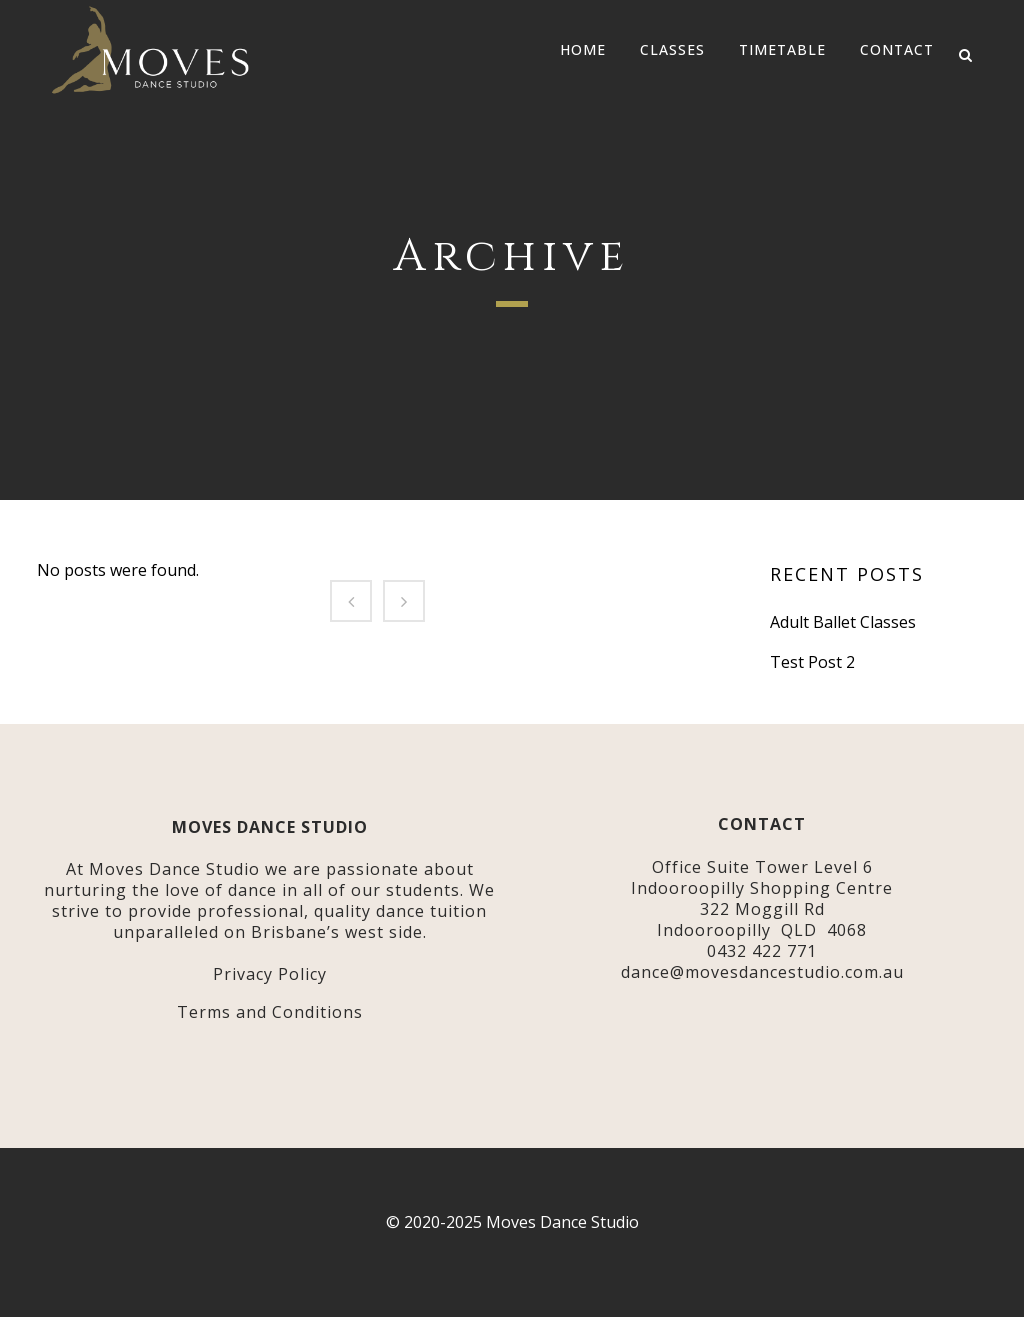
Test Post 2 (812, 662)
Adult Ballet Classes (843, 622)
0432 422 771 (762, 951)
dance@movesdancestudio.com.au (762, 972)
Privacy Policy (270, 974)
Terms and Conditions (270, 1012)
